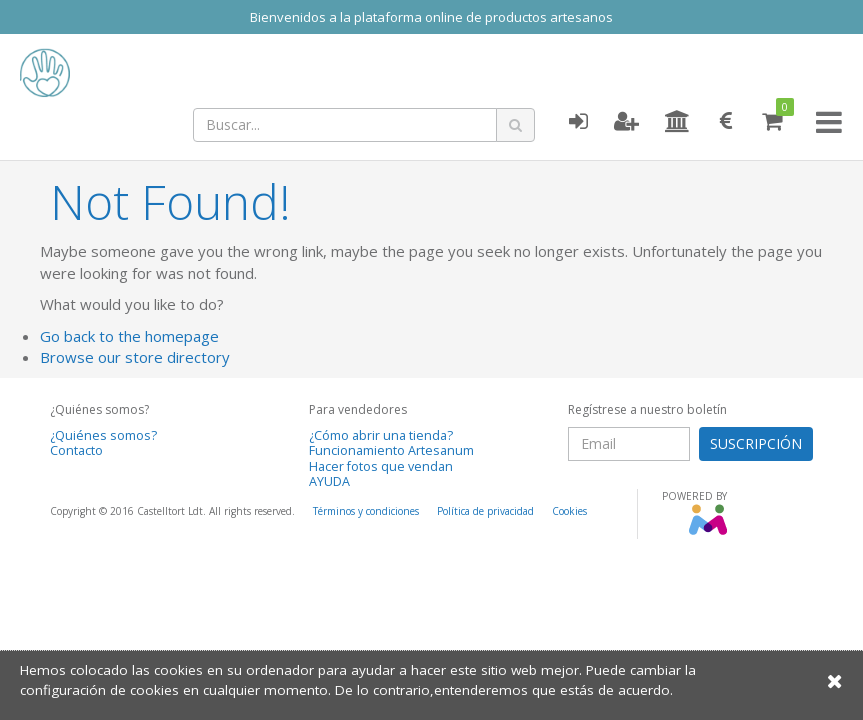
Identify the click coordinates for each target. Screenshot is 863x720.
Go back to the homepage (129, 336)
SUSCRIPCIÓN (756, 443)
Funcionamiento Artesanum (391, 450)
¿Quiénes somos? (103, 435)
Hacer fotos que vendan (381, 466)
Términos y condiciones (366, 511)
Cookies (569, 511)
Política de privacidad (485, 511)
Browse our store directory (135, 357)
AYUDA (329, 481)
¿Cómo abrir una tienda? (381, 435)
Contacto (76, 450)
